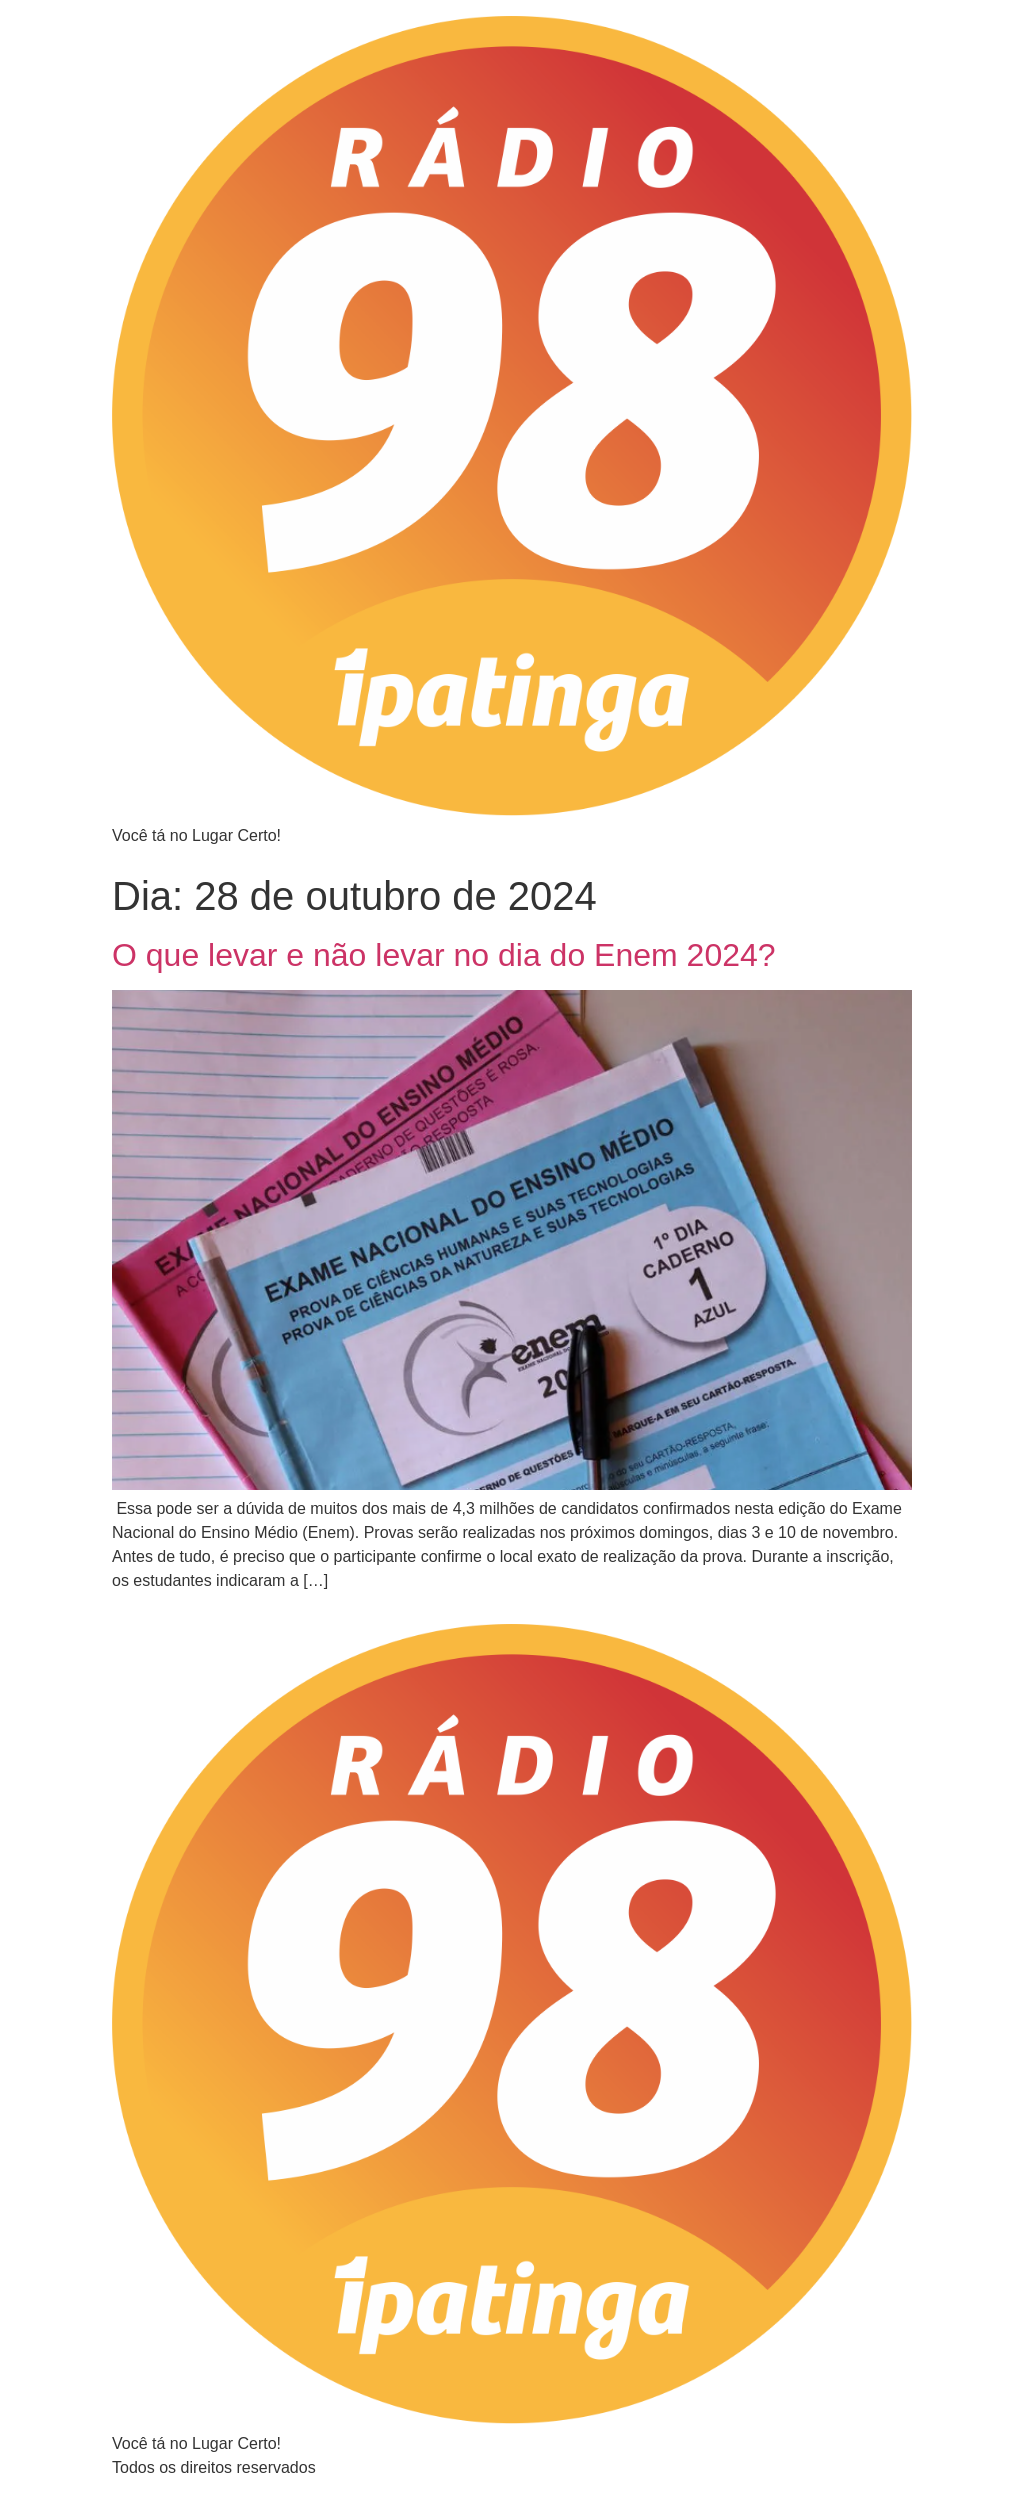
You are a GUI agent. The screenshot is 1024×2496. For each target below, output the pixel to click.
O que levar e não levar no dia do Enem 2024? (444, 955)
